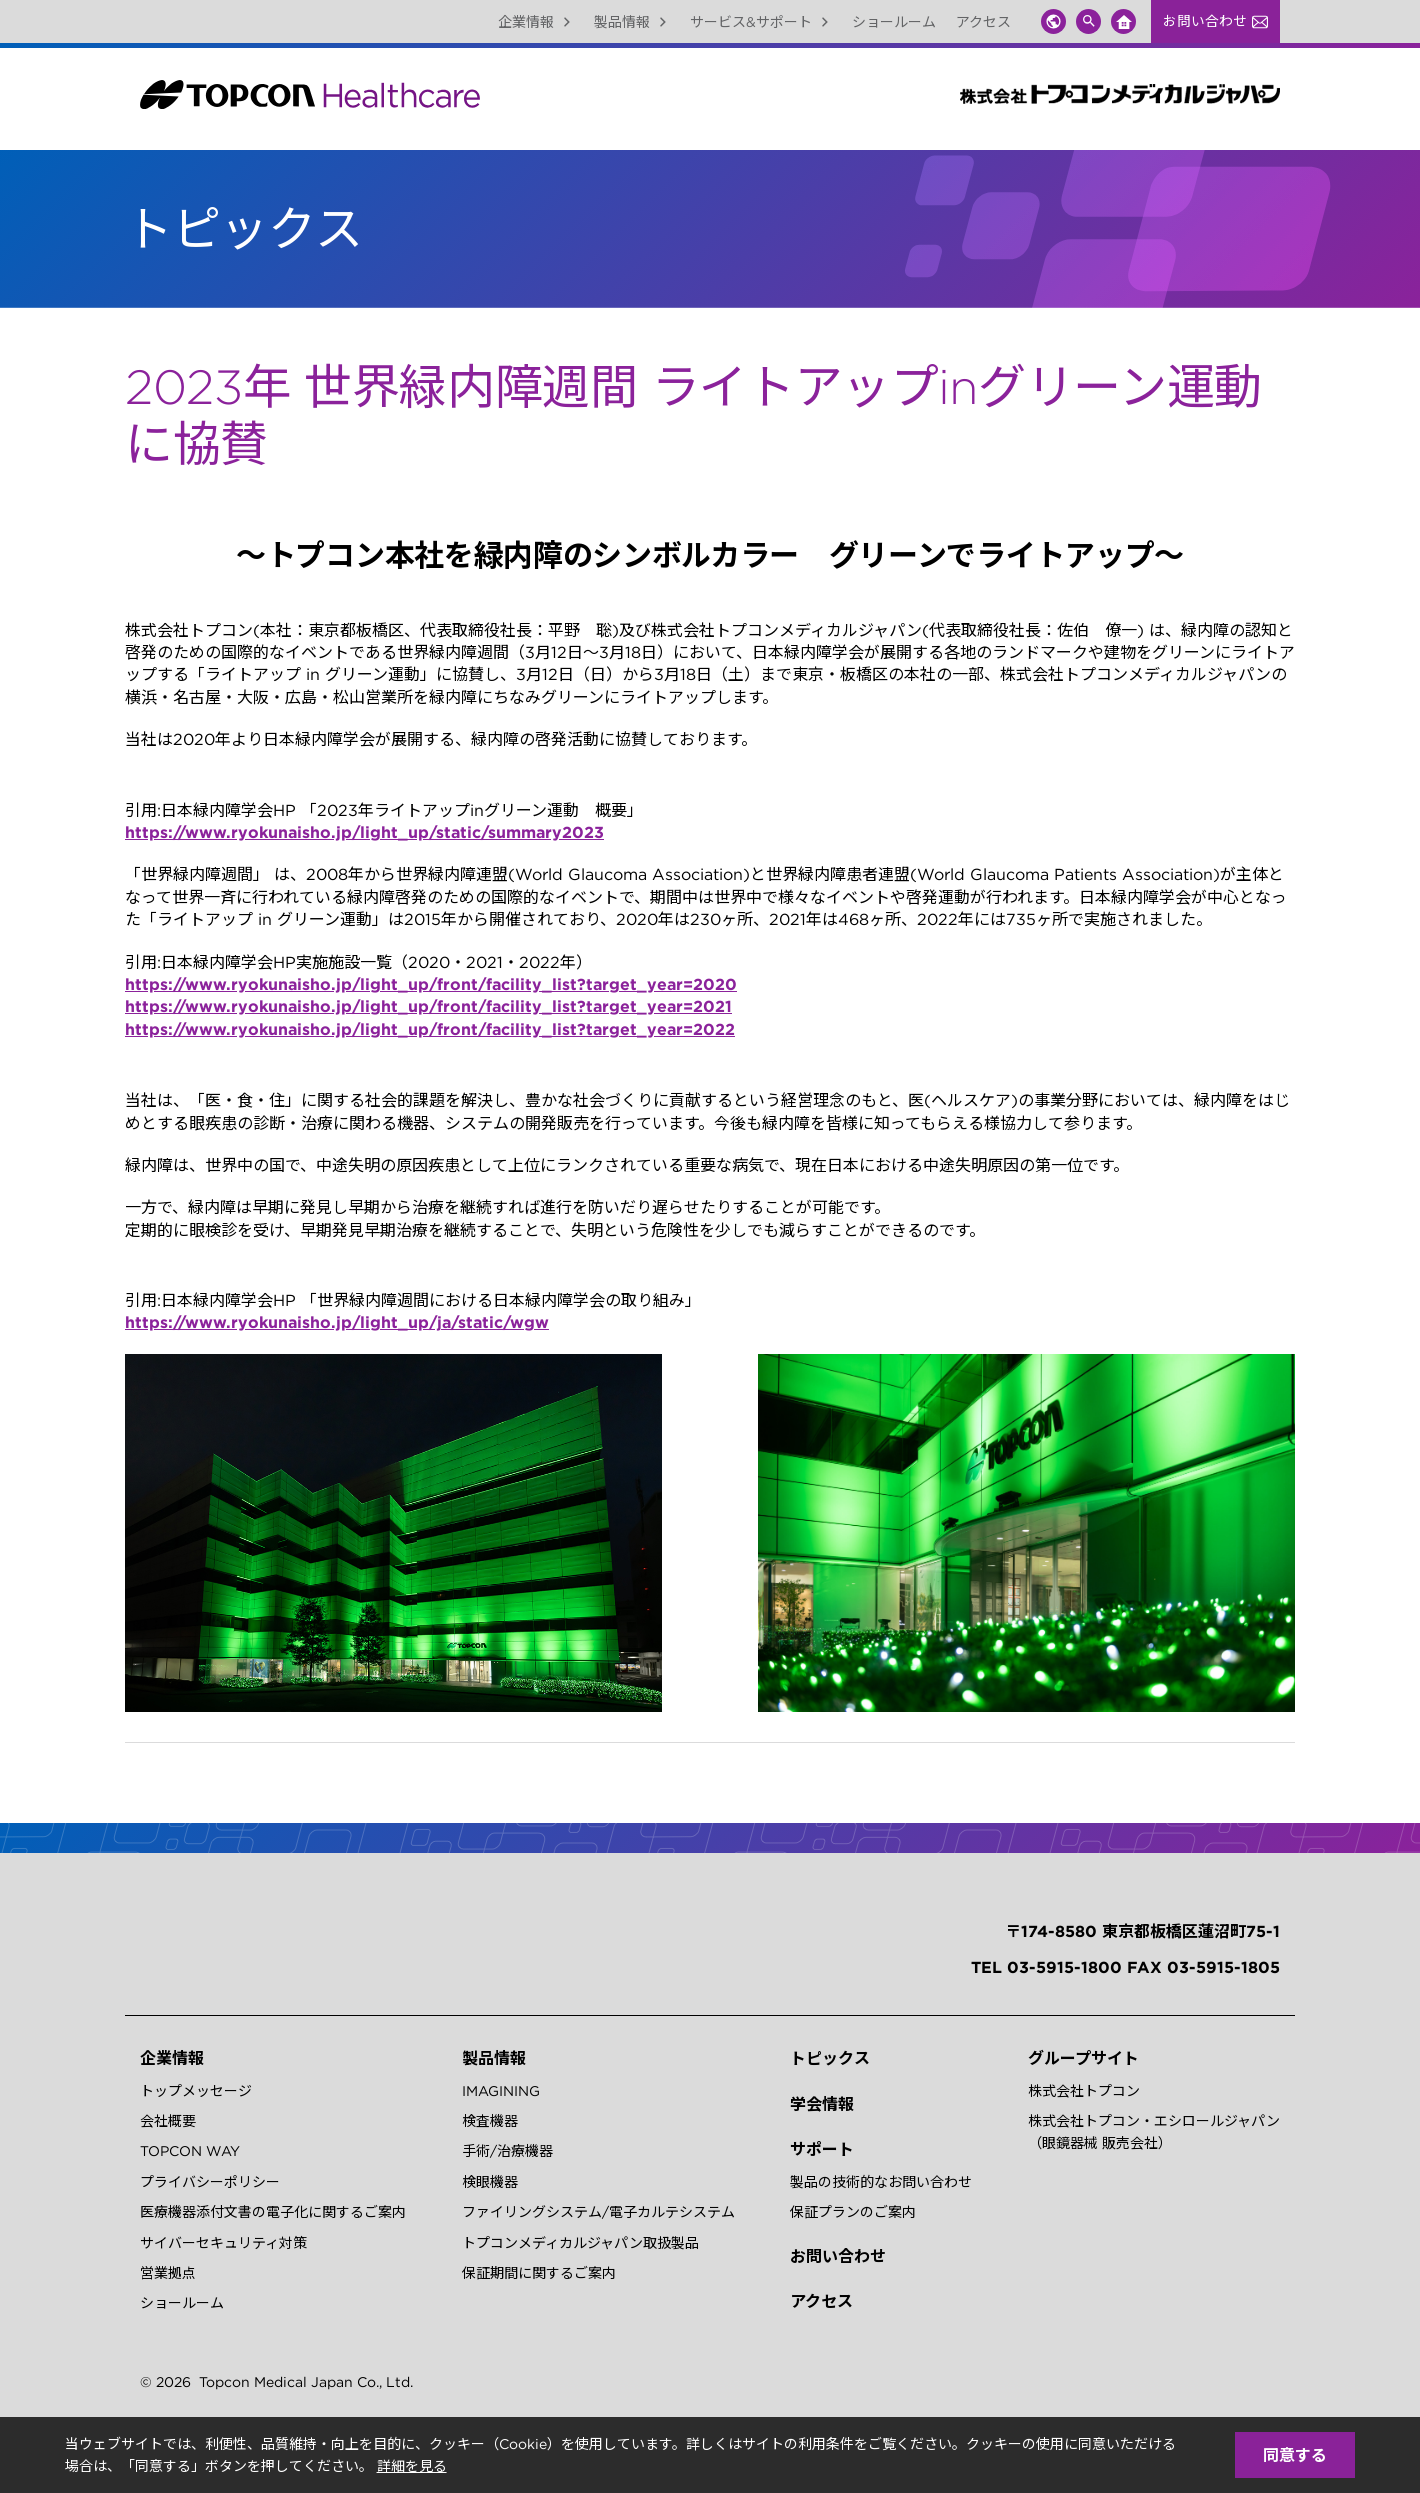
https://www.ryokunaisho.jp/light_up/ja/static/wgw (337, 1322)
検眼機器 (490, 2182)
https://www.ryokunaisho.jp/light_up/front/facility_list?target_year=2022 (430, 1029)
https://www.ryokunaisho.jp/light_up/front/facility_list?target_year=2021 (428, 1006)
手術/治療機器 (507, 2151)
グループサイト (1083, 2058)
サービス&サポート (761, 22)
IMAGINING (501, 2091)
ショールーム (894, 22)
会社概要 (168, 2121)
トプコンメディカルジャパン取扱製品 (580, 2243)
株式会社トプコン (1084, 2091)
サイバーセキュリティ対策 (223, 2243)
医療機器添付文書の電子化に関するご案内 (273, 2212)
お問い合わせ (1215, 21)
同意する (1295, 2455)
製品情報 (632, 22)
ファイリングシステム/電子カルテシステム (598, 2212)
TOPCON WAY (190, 2151)
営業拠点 (168, 2273)
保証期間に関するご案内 (539, 2273)
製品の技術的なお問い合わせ (881, 2182)
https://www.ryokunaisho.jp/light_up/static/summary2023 (364, 832)
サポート (822, 2149)
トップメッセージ (196, 2091)
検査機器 (490, 2121)
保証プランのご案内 (853, 2212)
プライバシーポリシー (210, 2182)
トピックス (830, 2058)
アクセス (983, 22)
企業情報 (536, 22)
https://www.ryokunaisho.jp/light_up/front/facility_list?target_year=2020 (431, 984)
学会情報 (822, 2104)
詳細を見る (412, 2466)
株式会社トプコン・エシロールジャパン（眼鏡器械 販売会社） (1154, 2132)
